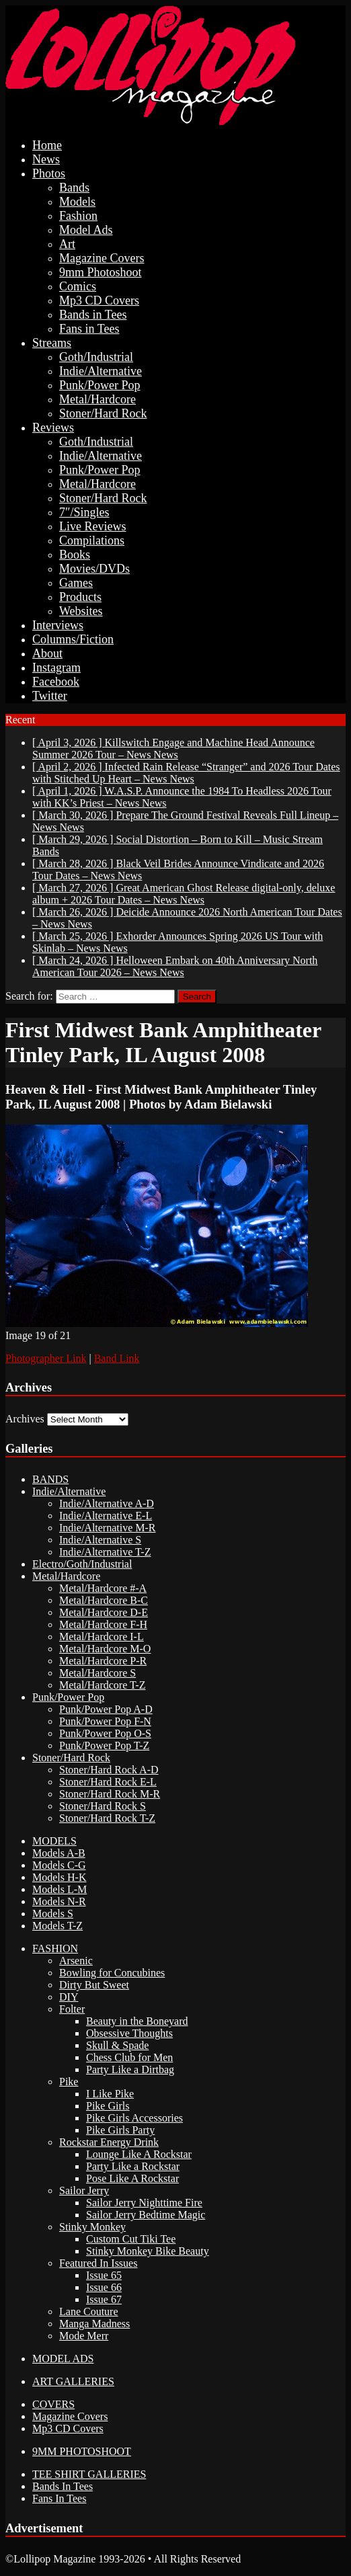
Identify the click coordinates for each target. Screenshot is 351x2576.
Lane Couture (88, 2311)
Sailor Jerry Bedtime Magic (145, 2214)
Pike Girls (107, 2105)
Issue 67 (104, 2299)
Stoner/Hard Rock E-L (108, 1781)
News (46, 159)
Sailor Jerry (84, 2190)
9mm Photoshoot (100, 272)
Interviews (57, 625)
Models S (52, 1913)
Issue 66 (104, 2287)
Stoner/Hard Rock (103, 413)
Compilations (91, 540)
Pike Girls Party (120, 2130)
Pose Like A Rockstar (132, 2178)
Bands (74, 187)
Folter (72, 2009)
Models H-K (59, 1877)
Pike (68, 2081)
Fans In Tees (59, 2498)
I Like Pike (110, 2093)
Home (47, 145)
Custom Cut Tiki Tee (131, 2239)
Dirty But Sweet (94, 1984)
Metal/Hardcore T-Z (102, 1685)
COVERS (53, 2404)
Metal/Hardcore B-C (103, 1600)
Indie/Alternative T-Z (105, 1552)
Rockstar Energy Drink (109, 2142)
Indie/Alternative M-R (107, 1527)
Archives (24, 1418)
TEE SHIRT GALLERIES (89, 2474)
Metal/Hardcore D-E (103, 1612)
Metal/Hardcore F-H (103, 1624)
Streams (51, 343)
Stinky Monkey (92, 2226)
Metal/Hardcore (97, 399)
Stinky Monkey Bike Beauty (147, 2251)
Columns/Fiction (73, 639)
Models (77, 201)
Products (80, 597)
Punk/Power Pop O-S (105, 1733)
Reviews (53, 427)
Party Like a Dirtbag (130, 2069)
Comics (77, 286)
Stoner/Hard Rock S (102, 1806)
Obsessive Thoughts (129, 2033)
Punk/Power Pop (100, 385)
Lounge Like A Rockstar (139, 2154)
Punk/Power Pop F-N (105, 1721)
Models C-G (59, 1865)
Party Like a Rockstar (133, 2166)
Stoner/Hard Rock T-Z (107, 1818)
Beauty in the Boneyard (137, 2021)
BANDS (50, 1479)
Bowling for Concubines (112, 1972)
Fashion (78, 216)
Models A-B (58, 1853)
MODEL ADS (62, 2358)
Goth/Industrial (96, 357)
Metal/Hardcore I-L (101, 1636)
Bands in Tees (92, 314)
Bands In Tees (62, 2486)
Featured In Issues (98, 2263)
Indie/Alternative (100, 371)
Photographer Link (45, 1358)
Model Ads (86, 230)
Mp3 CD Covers (99, 300)
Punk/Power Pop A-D (106, 1709)
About (47, 653)
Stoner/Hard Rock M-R (109, 1794)
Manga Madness (94, 2323)
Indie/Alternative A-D (106, 1503)
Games (76, 583)
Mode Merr (83, 2335)
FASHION (55, 1948)
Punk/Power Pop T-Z (104, 1745)
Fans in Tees (89, 328)
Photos (48, 173)
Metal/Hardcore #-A (103, 1588)
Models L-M (59, 1889)
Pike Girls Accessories (134, 2118)
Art (67, 244)
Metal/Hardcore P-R (103, 1660)
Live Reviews (92, 526)
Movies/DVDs (94, 568)
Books (74, 554)
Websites (81, 611)
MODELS (54, 1841)
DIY (68, 1997)
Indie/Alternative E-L (105, 1515)
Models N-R (59, 1901)
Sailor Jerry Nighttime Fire (144, 2202)
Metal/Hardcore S (97, 1673)
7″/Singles (84, 512)
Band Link (117, 1358)
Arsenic (76, 1960)
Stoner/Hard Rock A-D (109, 1769)
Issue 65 (104, 2275)
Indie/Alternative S (100, 1539)
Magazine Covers (101, 258)
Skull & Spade (117, 2045)
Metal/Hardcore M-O (105, 1648)
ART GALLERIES (73, 2381)
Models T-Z (57, 1925)
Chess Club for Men (129, 2057)
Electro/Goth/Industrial (82, 1564)
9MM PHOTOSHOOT (81, 2451)
